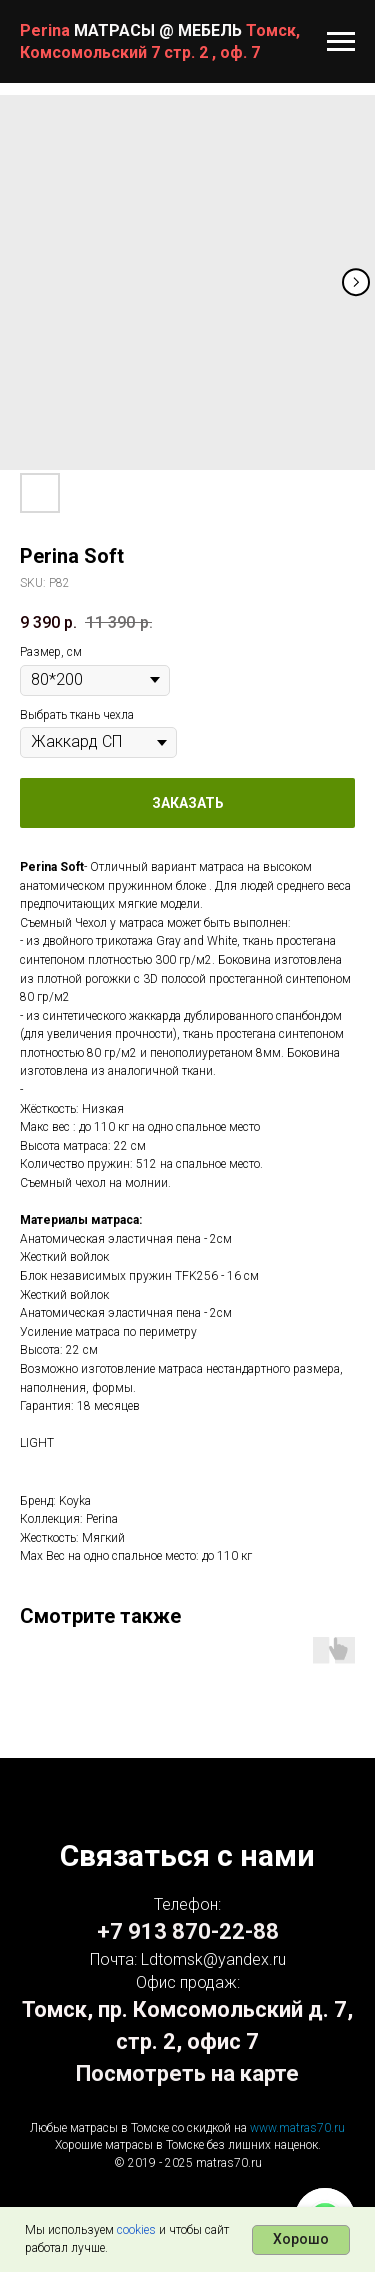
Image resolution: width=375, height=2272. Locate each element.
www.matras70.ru (297, 2128)
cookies (136, 2230)
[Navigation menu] (341, 42)
